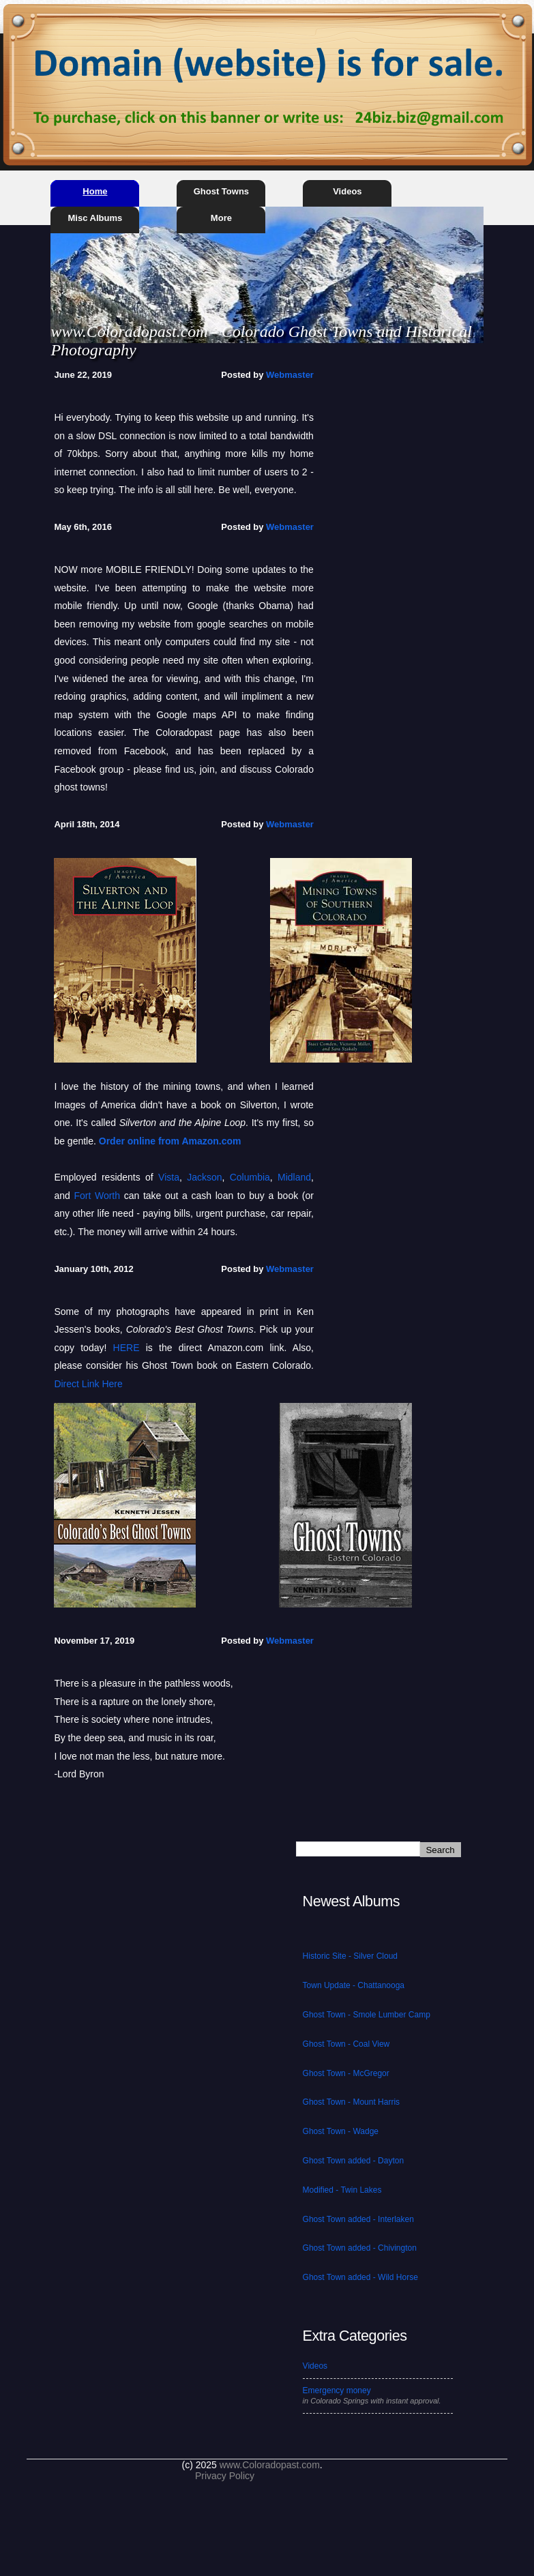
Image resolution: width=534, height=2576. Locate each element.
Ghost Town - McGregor (346, 2073)
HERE (126, 1347)
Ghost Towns (221, 191)
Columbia (250, 1177)
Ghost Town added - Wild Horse (360, 2277)
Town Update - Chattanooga (353, 1985)
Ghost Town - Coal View (346, 2044)
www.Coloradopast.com (270, 2464)
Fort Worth (97, 1195)
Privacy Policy (224, 2475)
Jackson (204, 1177)
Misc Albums (95, 218)
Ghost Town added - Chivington (360, 2248)
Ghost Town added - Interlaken (358, 2219)
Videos (347, 191)
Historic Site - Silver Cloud (350, 1956)
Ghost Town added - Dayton (353, 2160)
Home (95, 191)
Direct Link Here (88, 1383)
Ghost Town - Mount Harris (351, 2102)
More (221, 218)
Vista (168, 1177)
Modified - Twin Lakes (342, 2190)
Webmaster (290, 375)
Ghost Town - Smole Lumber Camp (366, 2014)
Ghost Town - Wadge (341, 2131)
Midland (294, 1177)
